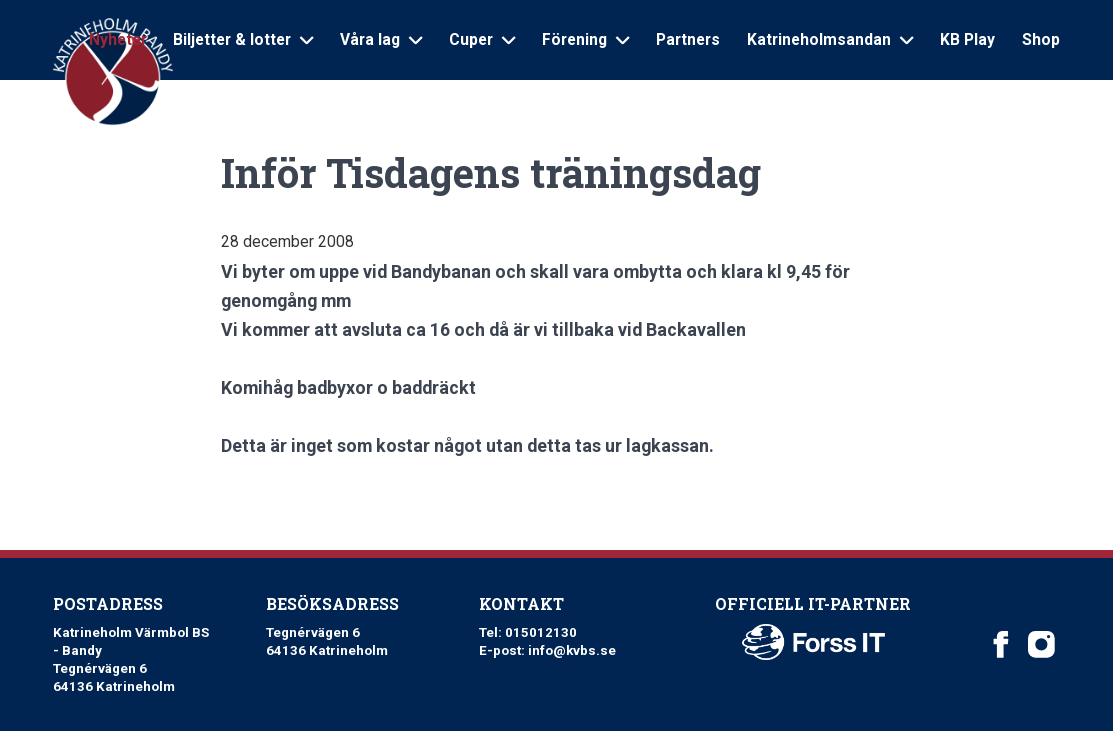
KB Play (967, 40)
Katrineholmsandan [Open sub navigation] (830, 40)
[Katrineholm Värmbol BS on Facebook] (1002, 645)
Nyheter (118, 40)
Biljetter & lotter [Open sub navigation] (243, 40)
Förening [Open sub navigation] (585, 40)
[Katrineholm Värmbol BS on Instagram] (1042, 645)
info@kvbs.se (572, 650)
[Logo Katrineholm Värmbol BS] (114, 72)
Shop (1041, 40)
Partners (688, 40)
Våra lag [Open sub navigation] (381, 40)
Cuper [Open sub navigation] (482, 40)
